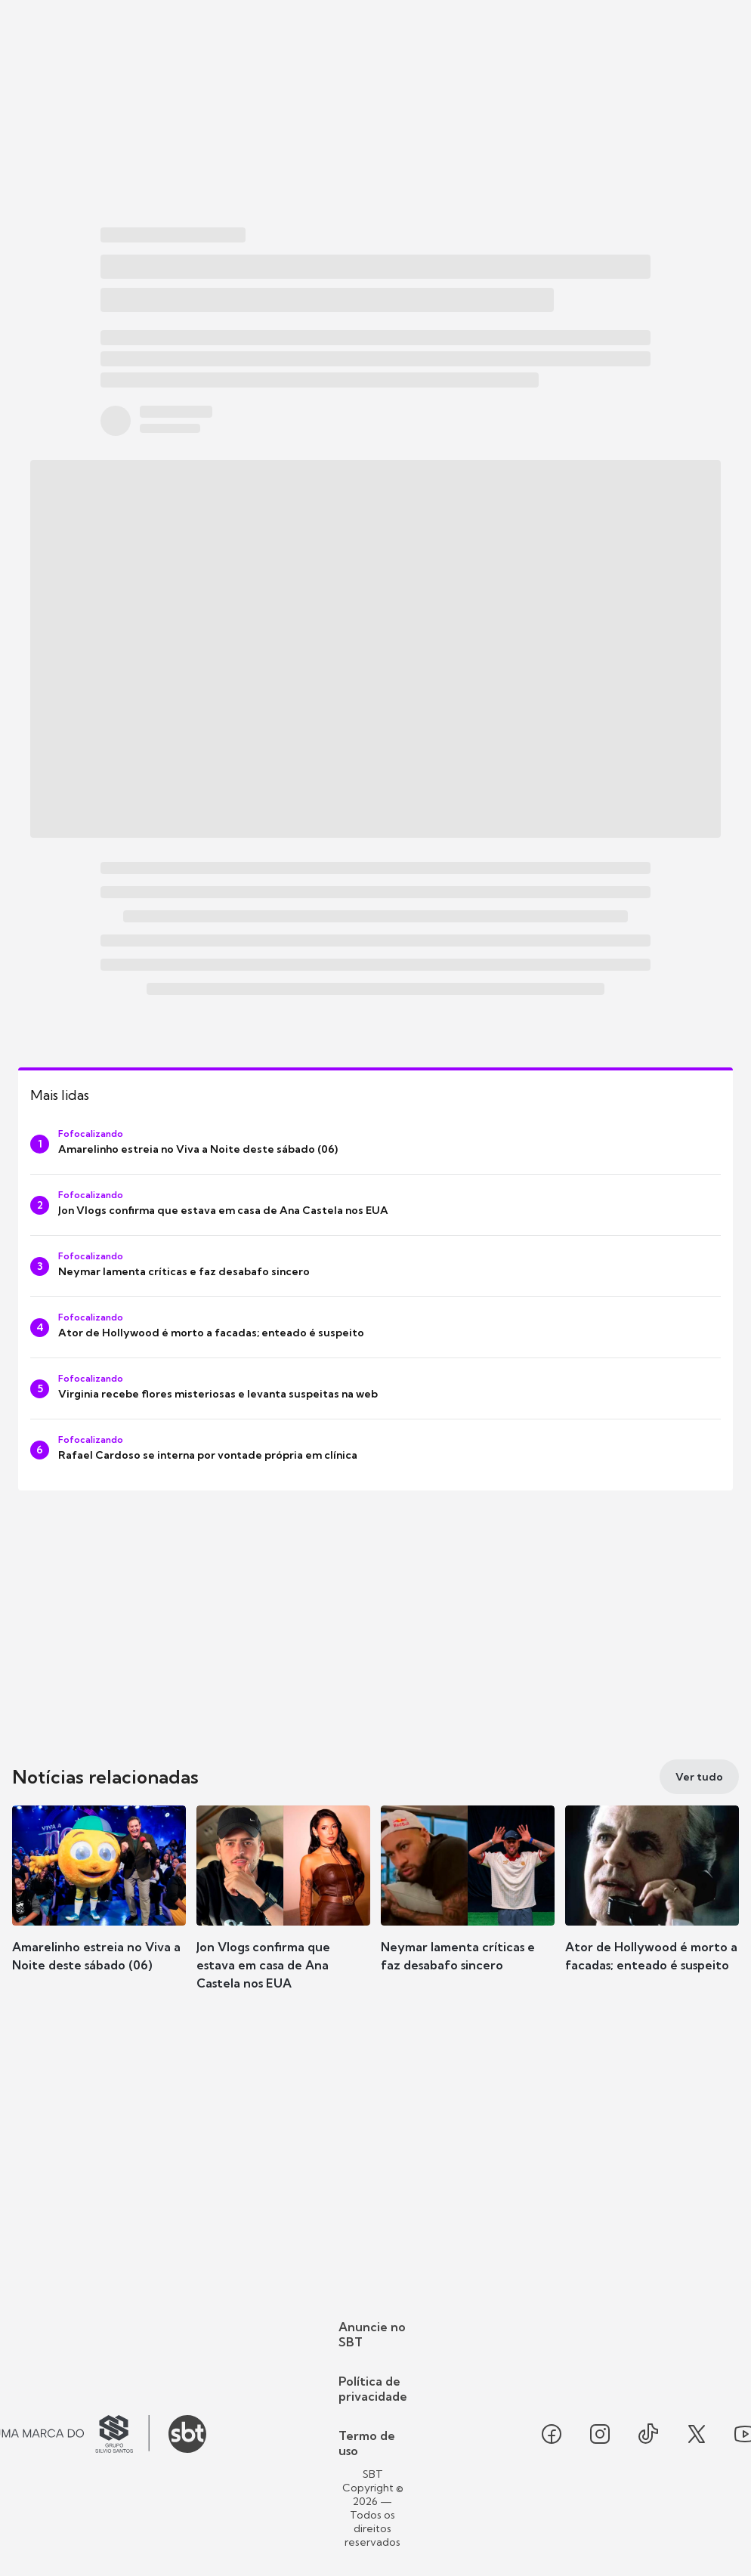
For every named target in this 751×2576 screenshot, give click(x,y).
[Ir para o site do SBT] (187, 2434)
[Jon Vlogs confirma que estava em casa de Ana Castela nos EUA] (375, 1205)
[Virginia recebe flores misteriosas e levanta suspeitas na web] (375, 1388)
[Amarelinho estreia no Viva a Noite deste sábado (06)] (375, 1143)
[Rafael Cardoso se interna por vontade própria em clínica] (375, 1449)
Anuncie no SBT (372, 2334)
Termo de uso (366, 2443)
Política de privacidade (372, 2389)
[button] (99, 1911)
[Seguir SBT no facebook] (551, 2434)
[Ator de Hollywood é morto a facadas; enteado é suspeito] (375, 1327)
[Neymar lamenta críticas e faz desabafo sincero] (375, 1266)
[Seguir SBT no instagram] (600, 2434)
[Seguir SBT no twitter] (697, 2434)
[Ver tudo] (699, 1776)
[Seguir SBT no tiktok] (648, 2434)
